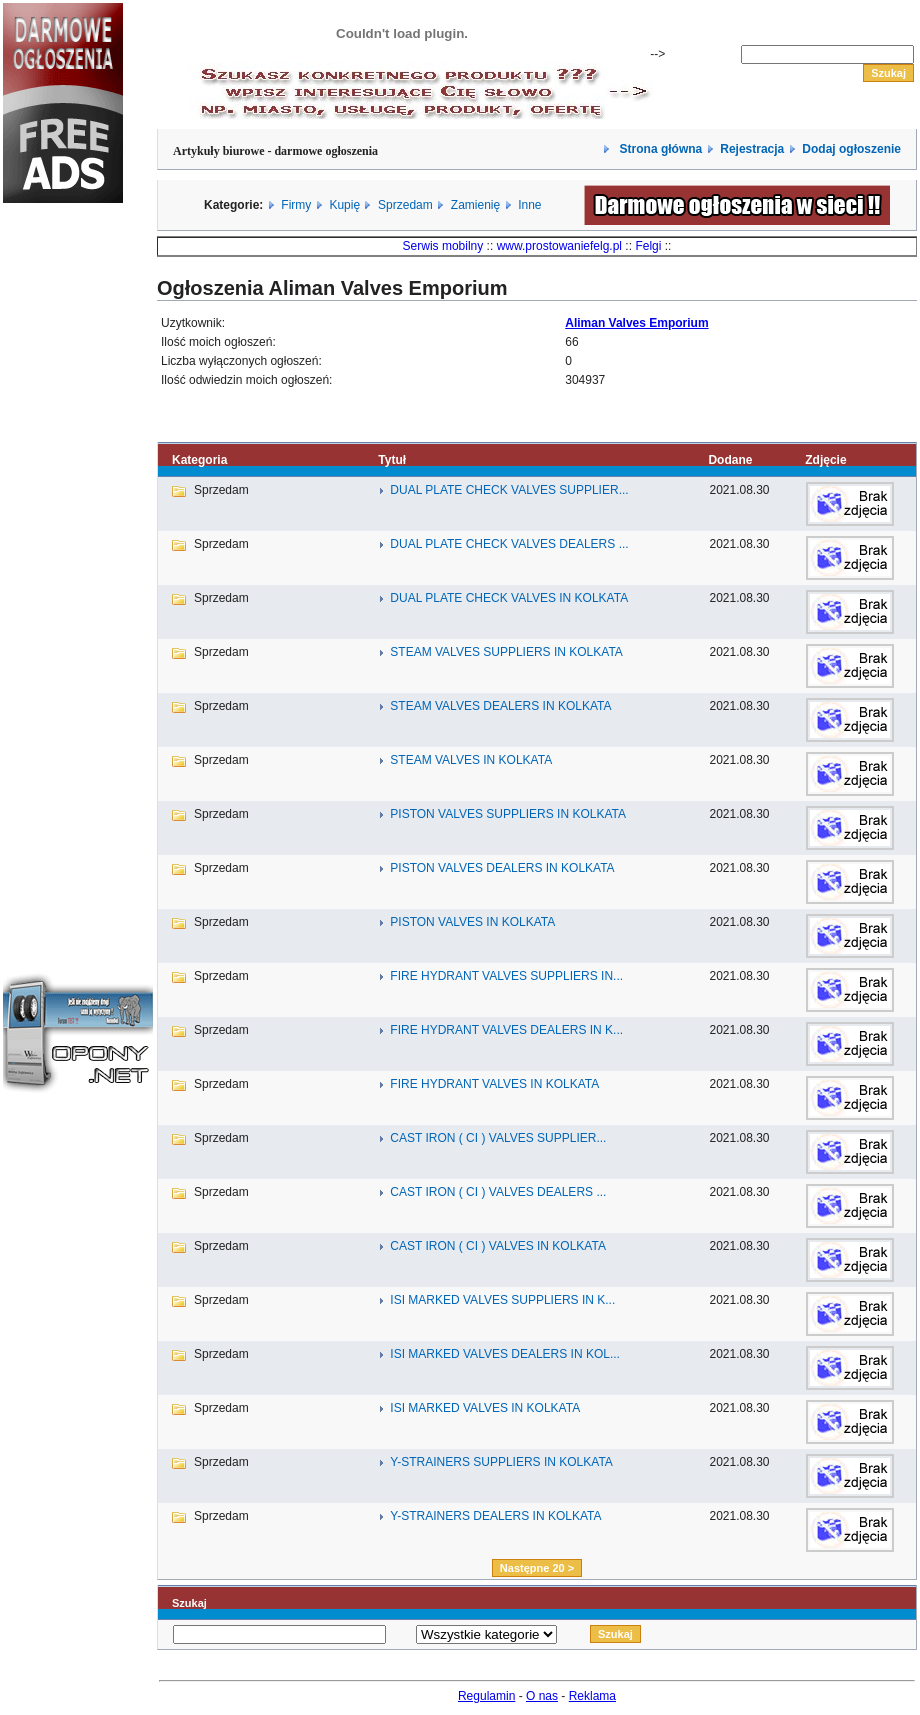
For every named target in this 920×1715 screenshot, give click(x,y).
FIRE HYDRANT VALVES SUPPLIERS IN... (506, 976)
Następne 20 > (537, 1568)
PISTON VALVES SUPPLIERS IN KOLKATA (508, 814)
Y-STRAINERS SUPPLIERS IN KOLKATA (501, 1462)
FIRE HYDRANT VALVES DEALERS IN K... (506, 1030)
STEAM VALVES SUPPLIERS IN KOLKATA (506, 652)
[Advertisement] (63, 554)
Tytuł (392, 460)
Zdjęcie (825, 460)
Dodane (730, 460)
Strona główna (659, 149)
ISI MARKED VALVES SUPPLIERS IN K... (502, 1300)
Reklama (592, 1696)
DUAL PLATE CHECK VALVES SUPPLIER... (509, 490)
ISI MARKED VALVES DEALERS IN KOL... (505, 1354)
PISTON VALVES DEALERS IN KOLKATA (502, 868)
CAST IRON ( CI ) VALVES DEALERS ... (498, 1192)
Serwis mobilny (443, 246)
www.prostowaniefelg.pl (559, 246)
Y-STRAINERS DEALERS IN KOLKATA (495, 1516)
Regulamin (486, 1696)
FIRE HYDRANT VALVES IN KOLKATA (494, 1084)
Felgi (648, 246)
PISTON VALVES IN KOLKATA (472, 922)
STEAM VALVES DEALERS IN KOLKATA (500, 706)
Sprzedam (405, 205)
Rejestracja (752, 149)
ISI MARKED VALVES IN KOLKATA (485, 1408)
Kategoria (199, 460)
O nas (542, 1696)
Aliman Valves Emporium (636, 323)
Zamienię (475, 205)
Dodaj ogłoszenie (851, 149)
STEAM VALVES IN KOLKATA (471, 760)
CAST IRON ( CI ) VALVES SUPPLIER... (498, 1138)
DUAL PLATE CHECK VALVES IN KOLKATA (509, 598)
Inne (529, 205)
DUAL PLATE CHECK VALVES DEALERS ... (509, 544)
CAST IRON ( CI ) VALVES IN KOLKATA (498, 1246)
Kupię (344, 205)
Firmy (296, 205)
